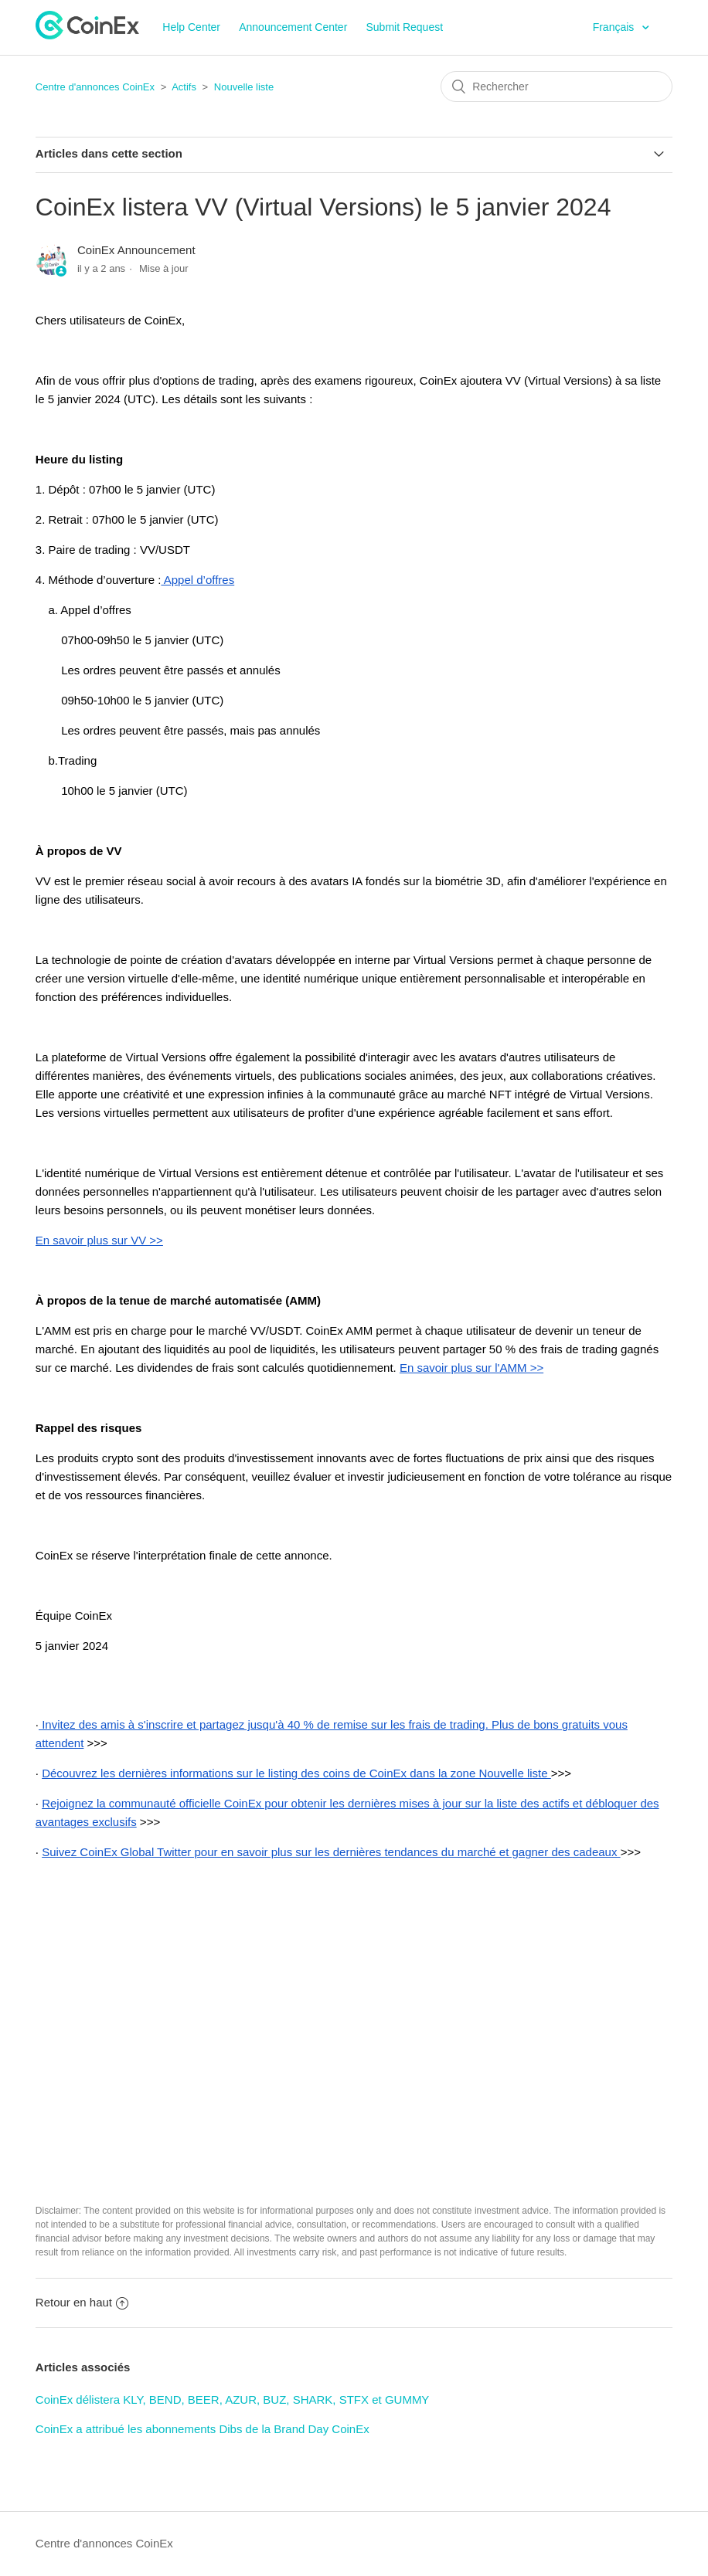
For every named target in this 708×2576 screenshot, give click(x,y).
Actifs (184, 87)
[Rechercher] (556, 86)
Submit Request (404, 27)
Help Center (191, 27)
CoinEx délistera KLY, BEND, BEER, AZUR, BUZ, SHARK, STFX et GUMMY (233, 2399)
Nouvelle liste (244, 87)
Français (615, 27)
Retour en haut (82, 2302)
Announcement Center (293, 27)
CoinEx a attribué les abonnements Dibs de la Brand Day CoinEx (202, 2428)
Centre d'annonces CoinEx (95, 87)
